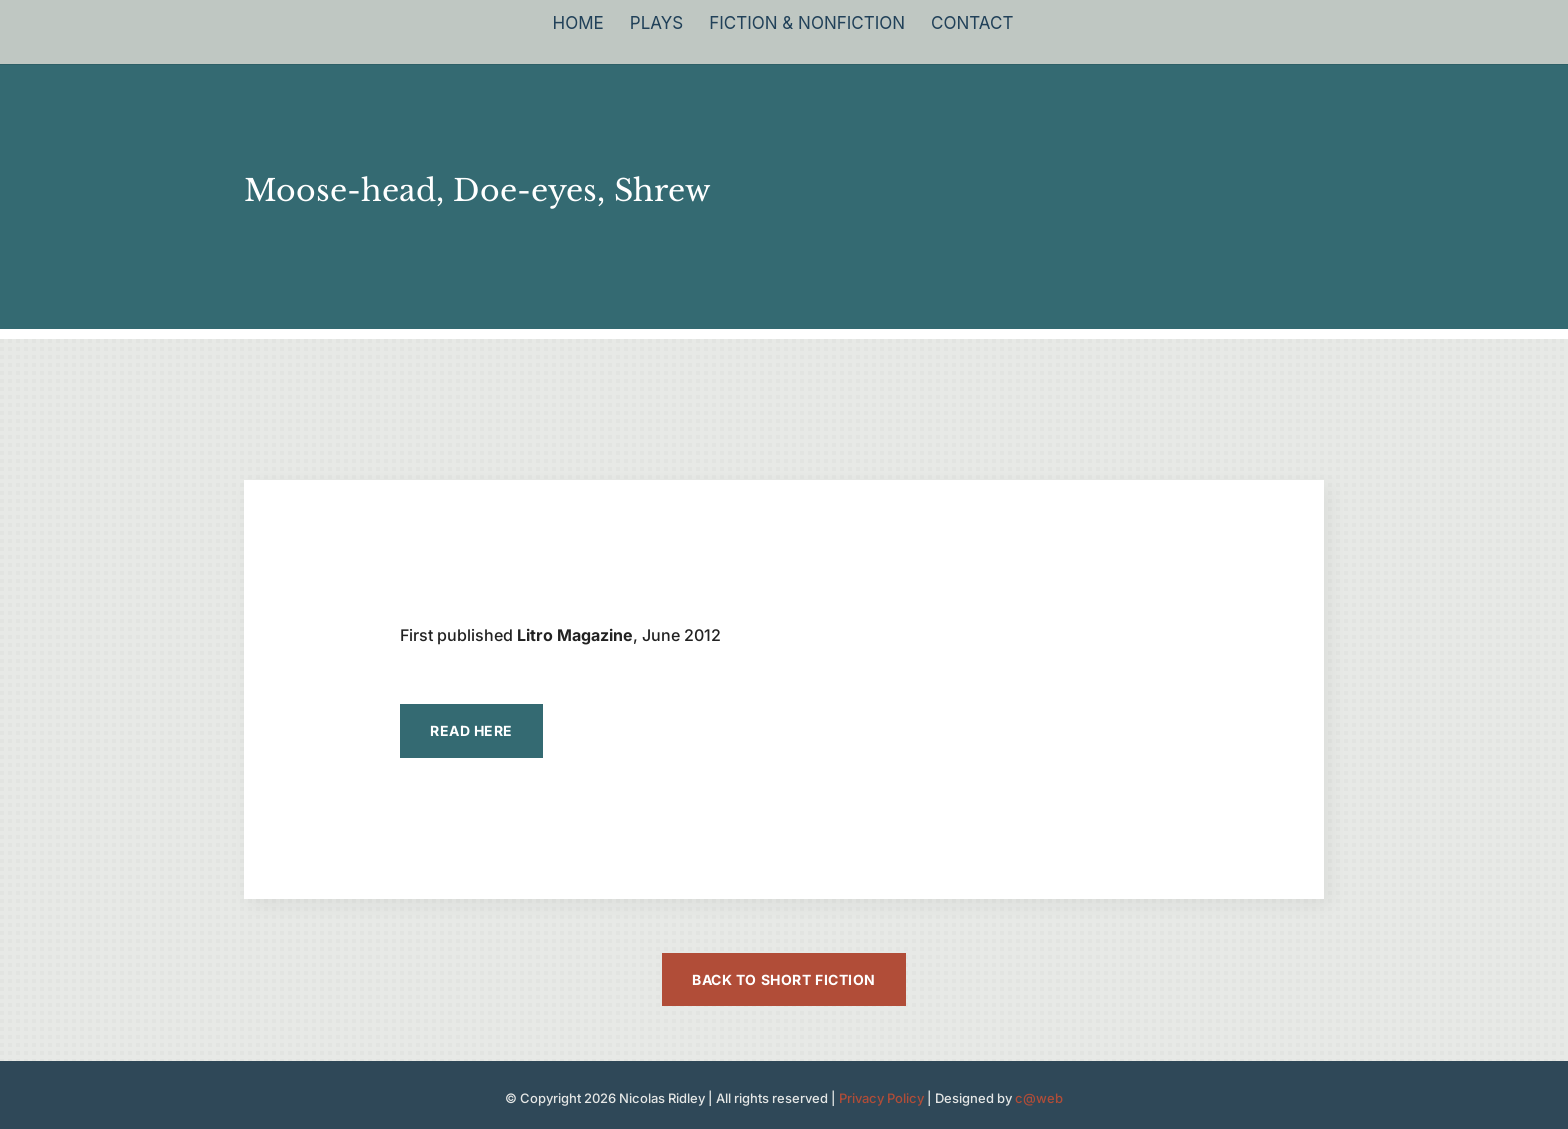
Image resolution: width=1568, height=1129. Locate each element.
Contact (972, 24)
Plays (656, 24)
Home (578, 24)
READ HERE (471, 730)
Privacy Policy (881, 1098)
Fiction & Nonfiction (807, 24)
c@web (1039, 1098)
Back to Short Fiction (784, 979)
